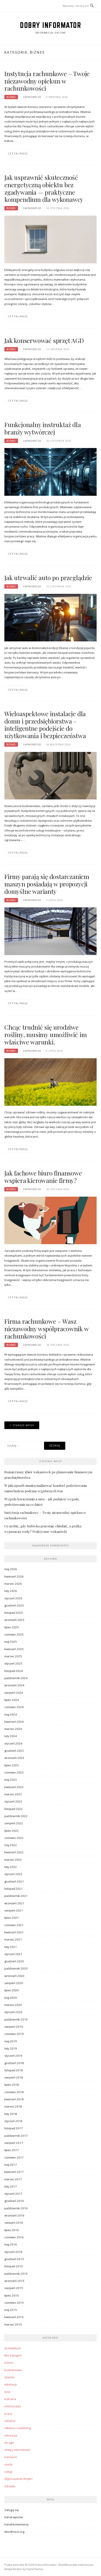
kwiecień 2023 (14, 1787)
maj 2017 (10, 2165)
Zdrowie (9, 2486)
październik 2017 (16, 2136)
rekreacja (10, 2435)
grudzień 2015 (14, 2259)
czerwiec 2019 (14, 2034)
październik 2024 (16, 1678)
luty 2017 (10, 2186)
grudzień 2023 (14, 1751)
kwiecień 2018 (14, 2099)
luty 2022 (10, 1867)
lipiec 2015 (11, 2295)
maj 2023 (10, 1780)
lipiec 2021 (11, 1918)
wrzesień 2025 (14, 1620)
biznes (11, 97)
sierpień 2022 (13, 1823)
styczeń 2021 (13, 1954)
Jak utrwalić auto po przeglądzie (48, 578)
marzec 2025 (13, 1656)
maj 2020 (10, 1998)
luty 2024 (10, 1736)
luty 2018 (10, 2114)
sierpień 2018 (13, 2077)
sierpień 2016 (13, 2223)
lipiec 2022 (11, 1831)
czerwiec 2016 (14, 2237)
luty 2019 (10, 2048)
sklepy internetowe (17, 2450)
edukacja (10, 2384)
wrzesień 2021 (14, 1903)
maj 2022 (10, 1845)
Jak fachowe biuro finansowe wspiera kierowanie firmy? (43, 1176)
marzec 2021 (13, 1939)
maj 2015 (10, 2310)
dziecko (9, 2377)
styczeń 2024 (13, 1743)
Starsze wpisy (23, 1425)
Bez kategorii (13, 2355)
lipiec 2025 (11, 1627)
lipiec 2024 (11, 1700)
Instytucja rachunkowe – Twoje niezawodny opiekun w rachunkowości (47, 81)
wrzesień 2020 (14, 1976)
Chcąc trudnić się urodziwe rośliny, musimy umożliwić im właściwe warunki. (45, 1034)
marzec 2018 (13, 2106)
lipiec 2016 (11, 2230)
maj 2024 (10, 1714)
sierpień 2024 (13, 1693)
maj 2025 (10, 1642)
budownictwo (13, 2370)
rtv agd (9, 2443)
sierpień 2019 (13, 2027)
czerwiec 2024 (14, 1707)
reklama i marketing (17, 2428)
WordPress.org (14, 2532)
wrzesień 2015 (14, 2281)
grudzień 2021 (14, 1881)
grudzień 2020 (14, 1961)
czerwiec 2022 (14, 1838)
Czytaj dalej (18, 153)
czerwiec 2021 (14, 1925)
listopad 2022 (13, 1809)
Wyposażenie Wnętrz (18, 2479)
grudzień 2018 (14, 2063)
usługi (8, 2472)
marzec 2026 (13, 1584)
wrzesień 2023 (14, 1758)
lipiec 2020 (11, 1990)
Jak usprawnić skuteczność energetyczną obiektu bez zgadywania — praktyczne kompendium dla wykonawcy (43, 188)
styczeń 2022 (13, 1874)
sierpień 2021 (13, 1910)
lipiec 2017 (11, 2150)
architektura (12, 2348)
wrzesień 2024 (14, 1685)
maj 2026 (10, 1569)
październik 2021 (16, 1896)
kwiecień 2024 (14, 1722)
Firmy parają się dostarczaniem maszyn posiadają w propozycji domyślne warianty (46, 883)
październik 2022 (16, 1816)
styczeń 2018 (13, 2121)
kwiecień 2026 (14, 1576)
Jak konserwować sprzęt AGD (44, 340)
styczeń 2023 (13, 1801)
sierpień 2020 (13, 1983)
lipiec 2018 (11, 2085)
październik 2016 (16, 2208)
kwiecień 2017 (14, 2172)
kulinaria (10, 2399)
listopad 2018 (13, 2070)
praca (8, 2414)
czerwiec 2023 (14, 1772)
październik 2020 (16, 1968)
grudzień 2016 (14, 2201)
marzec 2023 (13, 1794)
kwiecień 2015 (14, 2317)
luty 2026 (10, 1591)
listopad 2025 (13, 1613)
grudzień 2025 (14, 1605)
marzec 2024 (13, 1729)
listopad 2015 (13, 2266)
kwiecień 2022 (14, 1852)
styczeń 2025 (13, 1663)
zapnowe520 (32, 97)
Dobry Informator (50, 25)
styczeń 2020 (13, 2012)
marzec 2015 (13, 2324)
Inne (7, 2392)
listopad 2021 (13, 1889)
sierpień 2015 (13, 2288)
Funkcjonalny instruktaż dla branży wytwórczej (42, 428)
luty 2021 (10, 1947)
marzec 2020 (13, 2005)
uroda (8, 2464)
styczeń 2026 (13, 1598)
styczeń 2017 (13, 2194)
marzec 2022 (13, 1860)
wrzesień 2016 (14, 2215)
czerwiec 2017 (14, 2157)
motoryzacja (12, 2406)
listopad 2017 (13, 2128)
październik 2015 (16, 2274)
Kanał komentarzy (16, 2524)
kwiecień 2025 (14, 1649)
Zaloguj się (11, 2510)
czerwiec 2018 (14, 2092)
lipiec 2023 (11, 1765)
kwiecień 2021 (14, 1932)
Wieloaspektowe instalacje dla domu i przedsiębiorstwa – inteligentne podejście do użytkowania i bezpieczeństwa (45, 725)
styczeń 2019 (13, 2056)
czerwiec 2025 (14, 1634)
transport (10, 2457)
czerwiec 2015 (14, 2303)
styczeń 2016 (13, 2252)
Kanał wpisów (13, 2517)
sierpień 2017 (13, 2143)
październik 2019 (16, 2019)
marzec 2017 (13, 2179)
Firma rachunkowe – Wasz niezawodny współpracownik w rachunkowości (46, 1328)
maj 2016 (10, 2244)
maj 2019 (10, 2041)
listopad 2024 (13, 1671)
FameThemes (35, 2569)
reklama (9, 2421)
